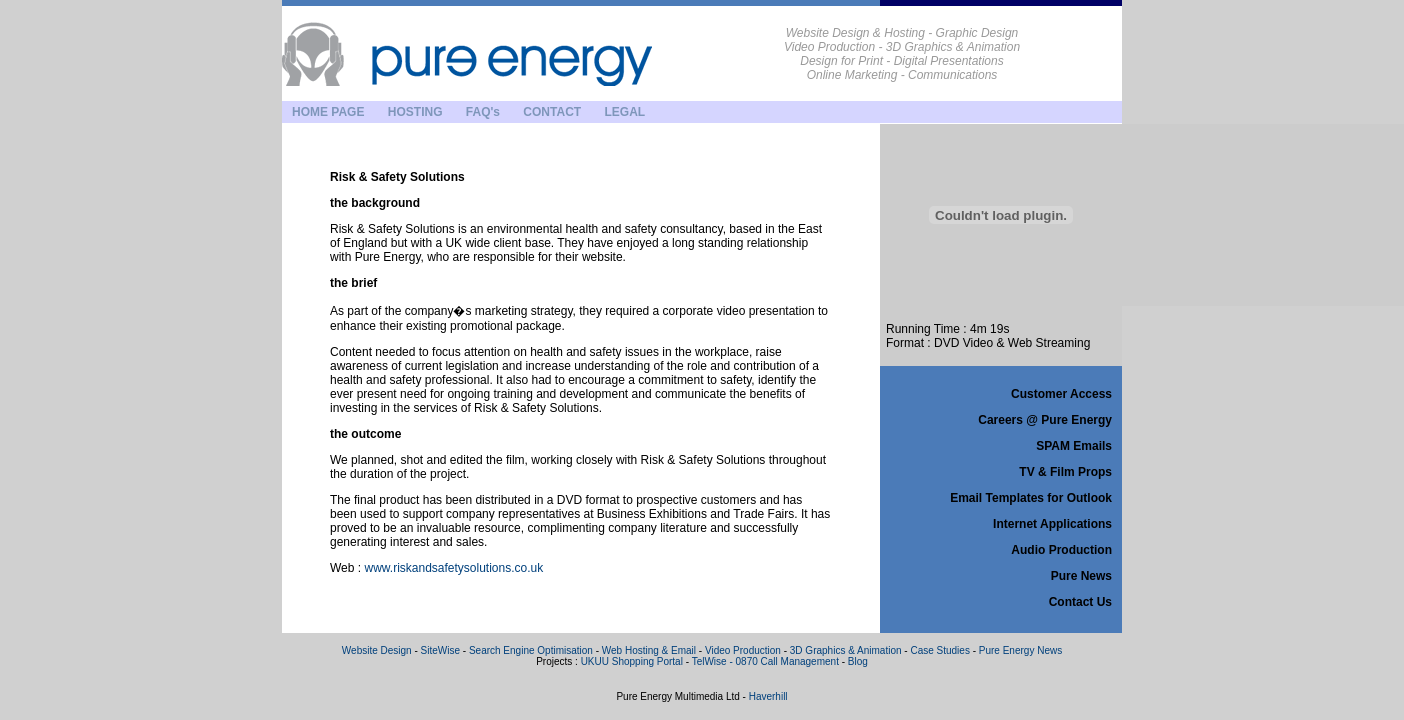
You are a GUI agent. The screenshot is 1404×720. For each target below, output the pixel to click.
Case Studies (939, 650)
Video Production (743, 650)
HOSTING (415, 112)
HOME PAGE (328, 112)
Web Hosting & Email (649, 650)
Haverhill (768, 696)
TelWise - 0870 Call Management (765, 661)
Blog (858, 661)
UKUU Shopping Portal (632, 661)
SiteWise (440, 650)
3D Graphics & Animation (846, 650)
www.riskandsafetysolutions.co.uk (453, 568)
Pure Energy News (1020, 650)
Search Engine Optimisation (532, 650)
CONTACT (552, 112)
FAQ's (483, 112)
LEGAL (624, 112)
